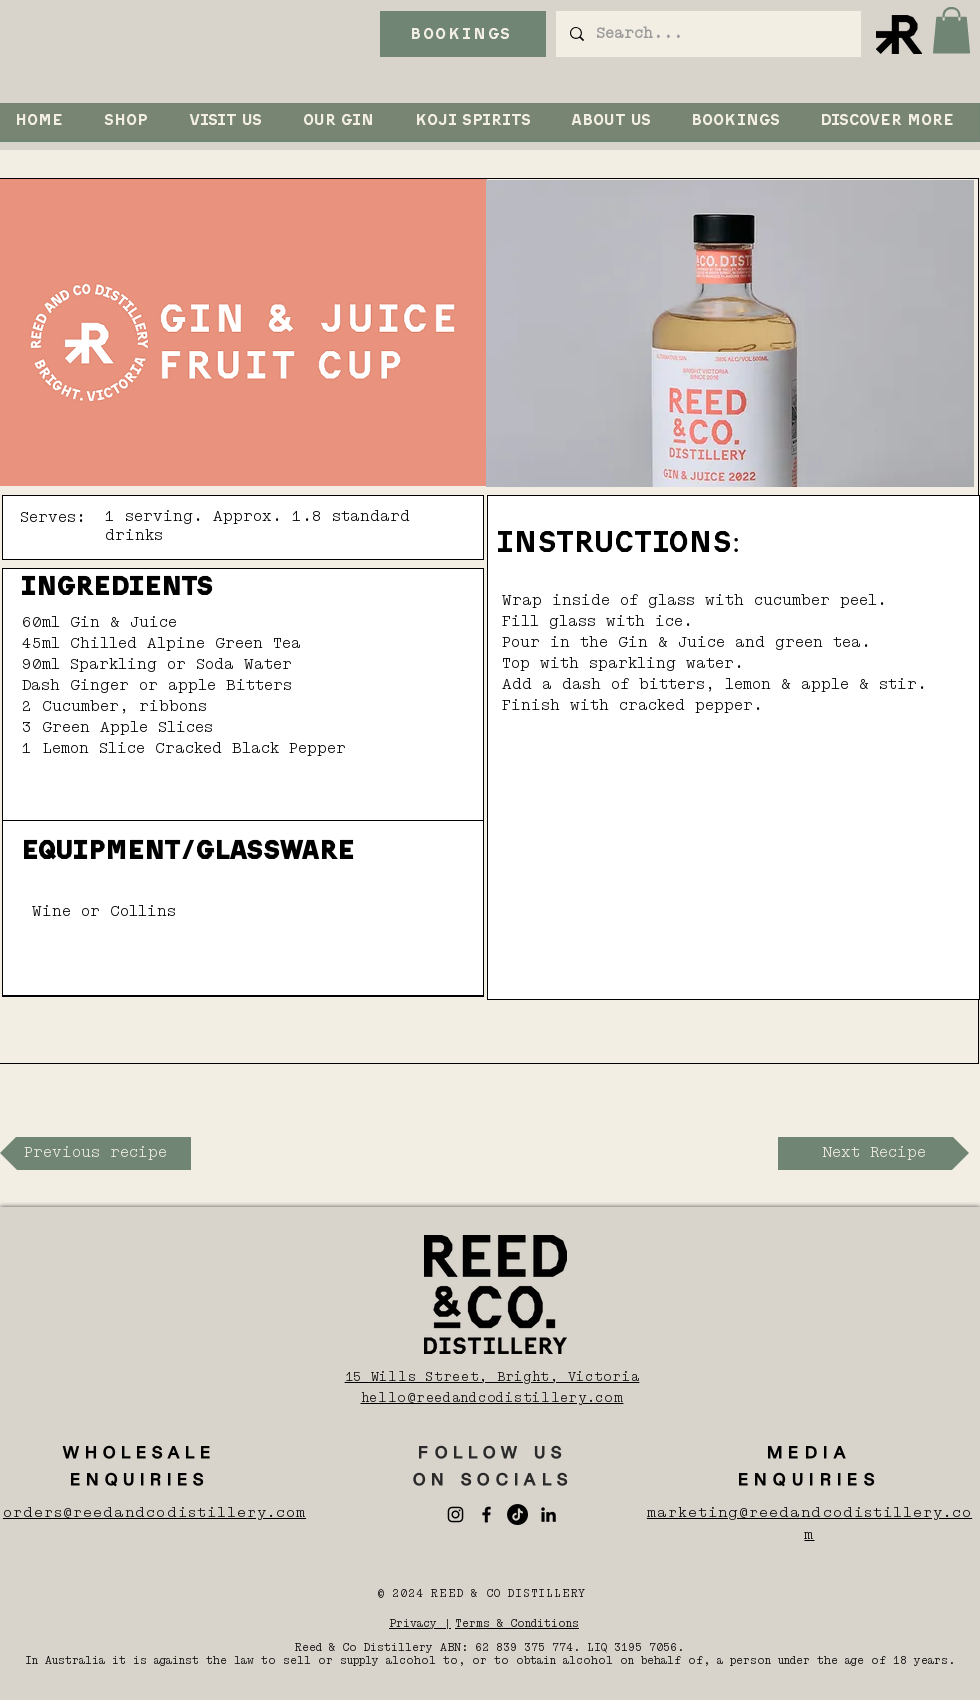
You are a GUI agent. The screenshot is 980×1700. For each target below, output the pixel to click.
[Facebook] (486, 1514)
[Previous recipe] (95, 1153)
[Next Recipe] (873, 1153)
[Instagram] (455, 1514)
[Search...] (707, 34)
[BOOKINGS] (463, 34)
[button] (951, 30)
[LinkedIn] (548, 1514)
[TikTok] (517, 1514)
